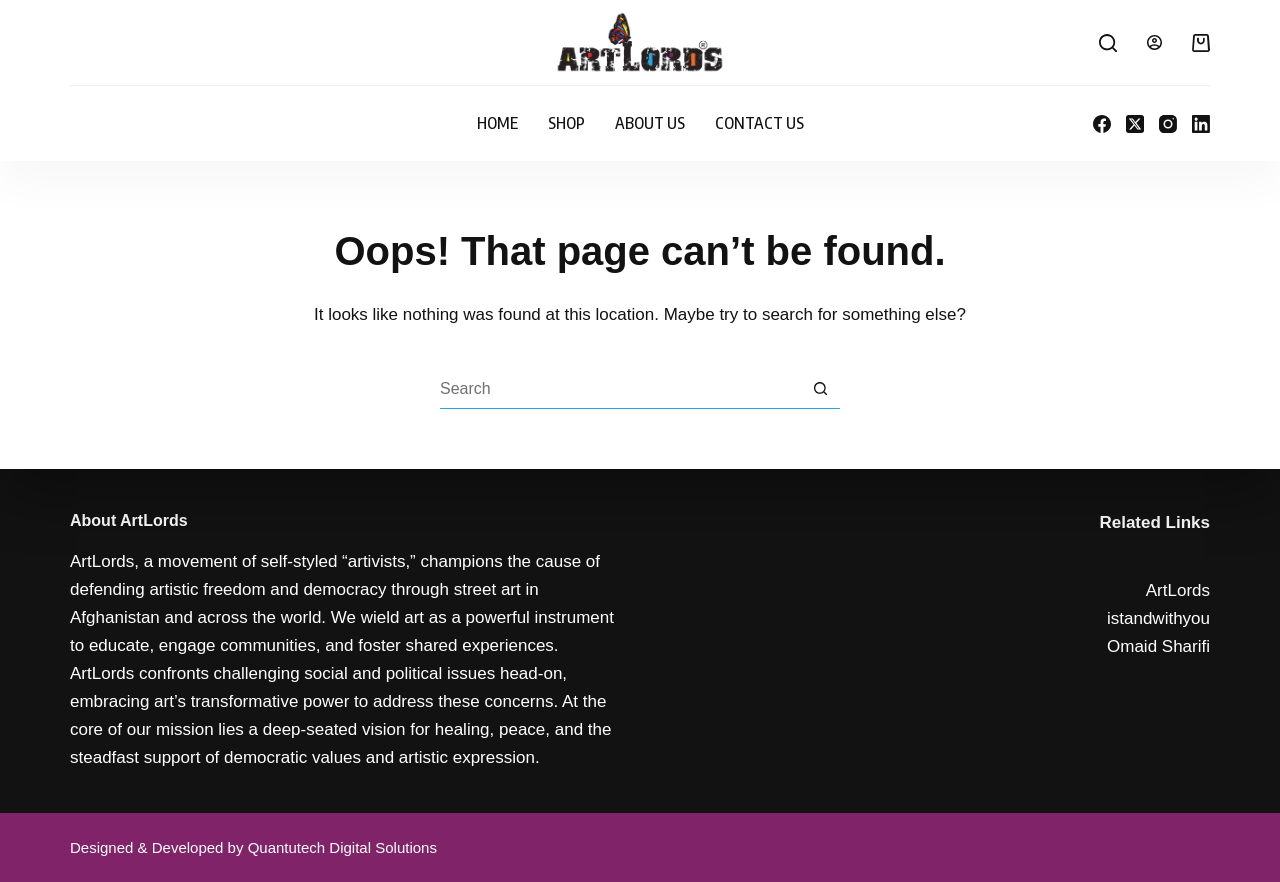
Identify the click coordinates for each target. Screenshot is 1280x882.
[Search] (1108, 43)
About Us (650, 123)
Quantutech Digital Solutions (342, 847)
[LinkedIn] (1201, 124)
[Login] (1154, 42)
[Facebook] (1102, 124)
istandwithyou (1158, 618)
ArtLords (1178, 590)
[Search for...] (620, 389)
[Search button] (820, 389)
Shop (566, 123)
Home (497, 123)
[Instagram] (1168, 124)
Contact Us (759, 123)
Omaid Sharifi (1158, 646)
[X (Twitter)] (1135, 124)
